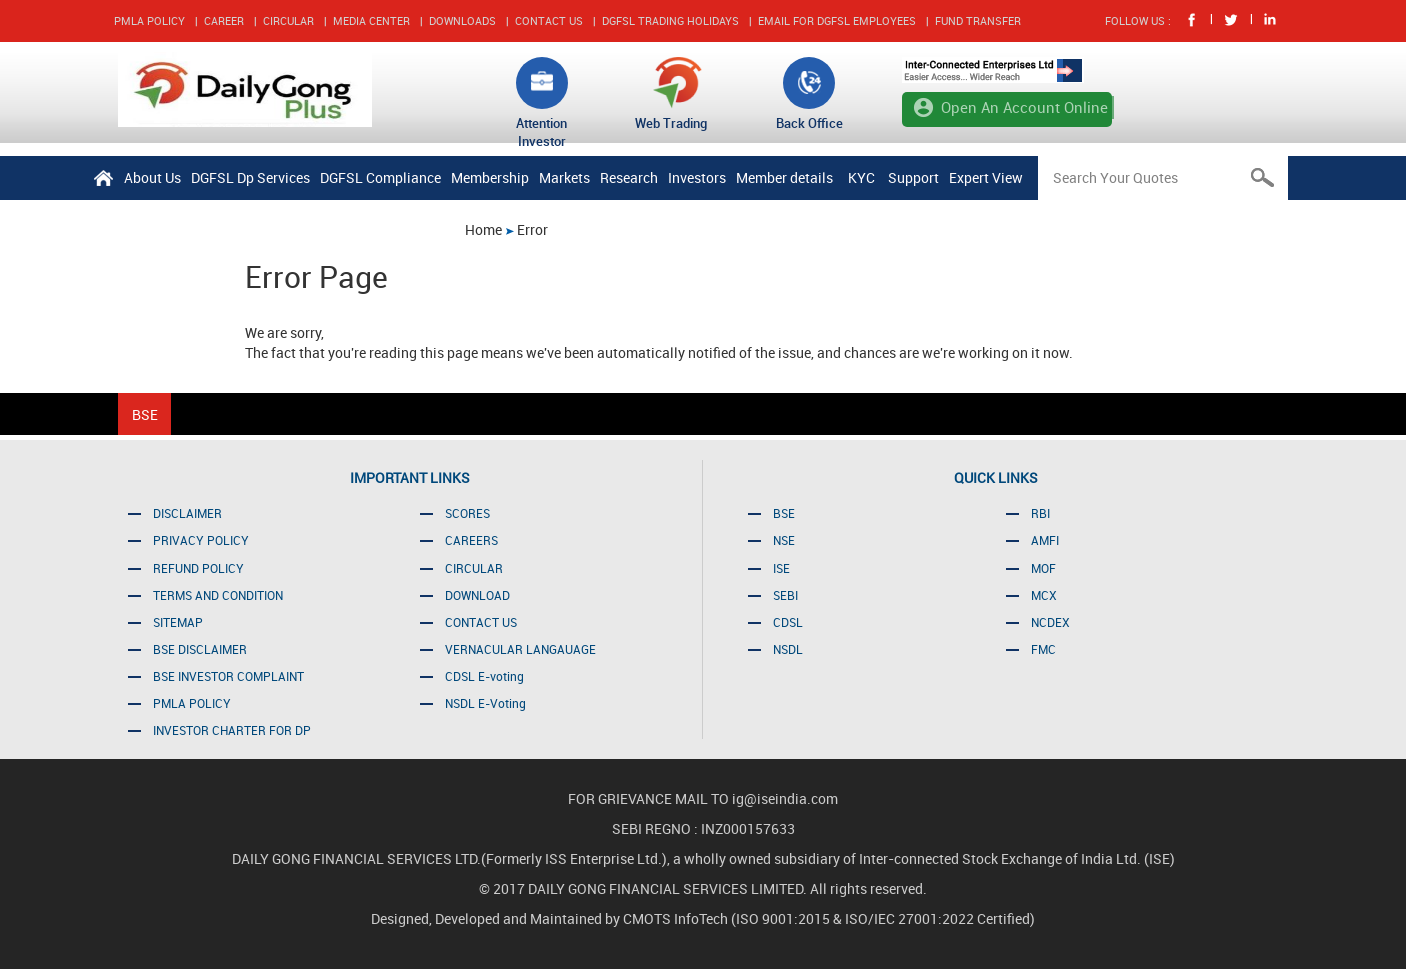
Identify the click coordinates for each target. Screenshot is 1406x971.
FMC (1043, 649)
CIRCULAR (288, 20)
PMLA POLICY (149, 20)
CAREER (224, 20)
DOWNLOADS (462, 20)
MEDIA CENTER (371, 20)
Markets (564, 177)
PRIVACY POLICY (201, 540)
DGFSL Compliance (380, 177)
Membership (490, 177)
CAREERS (471, 540)
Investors (697, 177)
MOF (1043, 568)
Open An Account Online (1024, 107)
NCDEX (1050, 622)
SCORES (467, 513)
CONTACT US (549, 20)
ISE (781, 568)
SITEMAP (178, 622)
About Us (152, 177)
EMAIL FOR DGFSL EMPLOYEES (837, 20)
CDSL (788, 622)
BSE (784, 513)
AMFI (1045, 540)
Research (629, 177)
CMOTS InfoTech (677, 918)
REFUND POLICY (198, 568)
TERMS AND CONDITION (218, 595)
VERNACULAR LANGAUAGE (520, 649)
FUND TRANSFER (978, 20)
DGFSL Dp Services (250, 177)
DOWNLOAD (477, 595)
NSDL (788, 649)
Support (913, 177)
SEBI (785, 595)
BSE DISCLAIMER (200, 649)
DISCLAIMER (187, 513)
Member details (784, 177)
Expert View (986, 177)
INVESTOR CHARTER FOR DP (232, 730)
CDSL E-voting (484, 676)
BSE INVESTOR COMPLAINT (228, 676)
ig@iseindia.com (785, 798)
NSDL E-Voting (485, 703)
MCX (1044, 595)
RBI (1040, 513)
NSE (784, 540)
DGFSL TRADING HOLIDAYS (670, 20)
